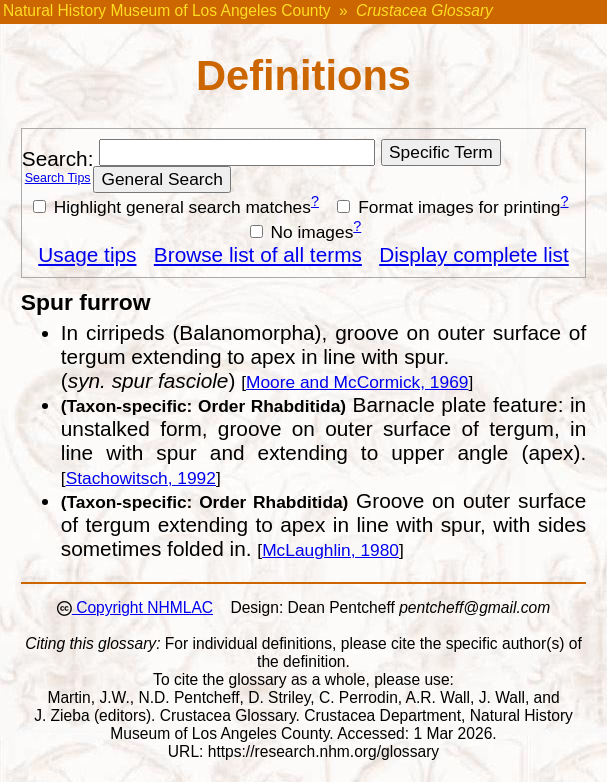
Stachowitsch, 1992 (141, 478)
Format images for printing (448, 207)
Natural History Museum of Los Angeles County (167, 10)
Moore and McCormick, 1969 (357, 382)
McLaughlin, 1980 (330, 550)
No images (302, 232)
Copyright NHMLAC (142, 607)
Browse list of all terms (258, 254)
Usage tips (87, 254)
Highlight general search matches (172, 207)
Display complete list (474, 254)
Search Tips (58, 178)
